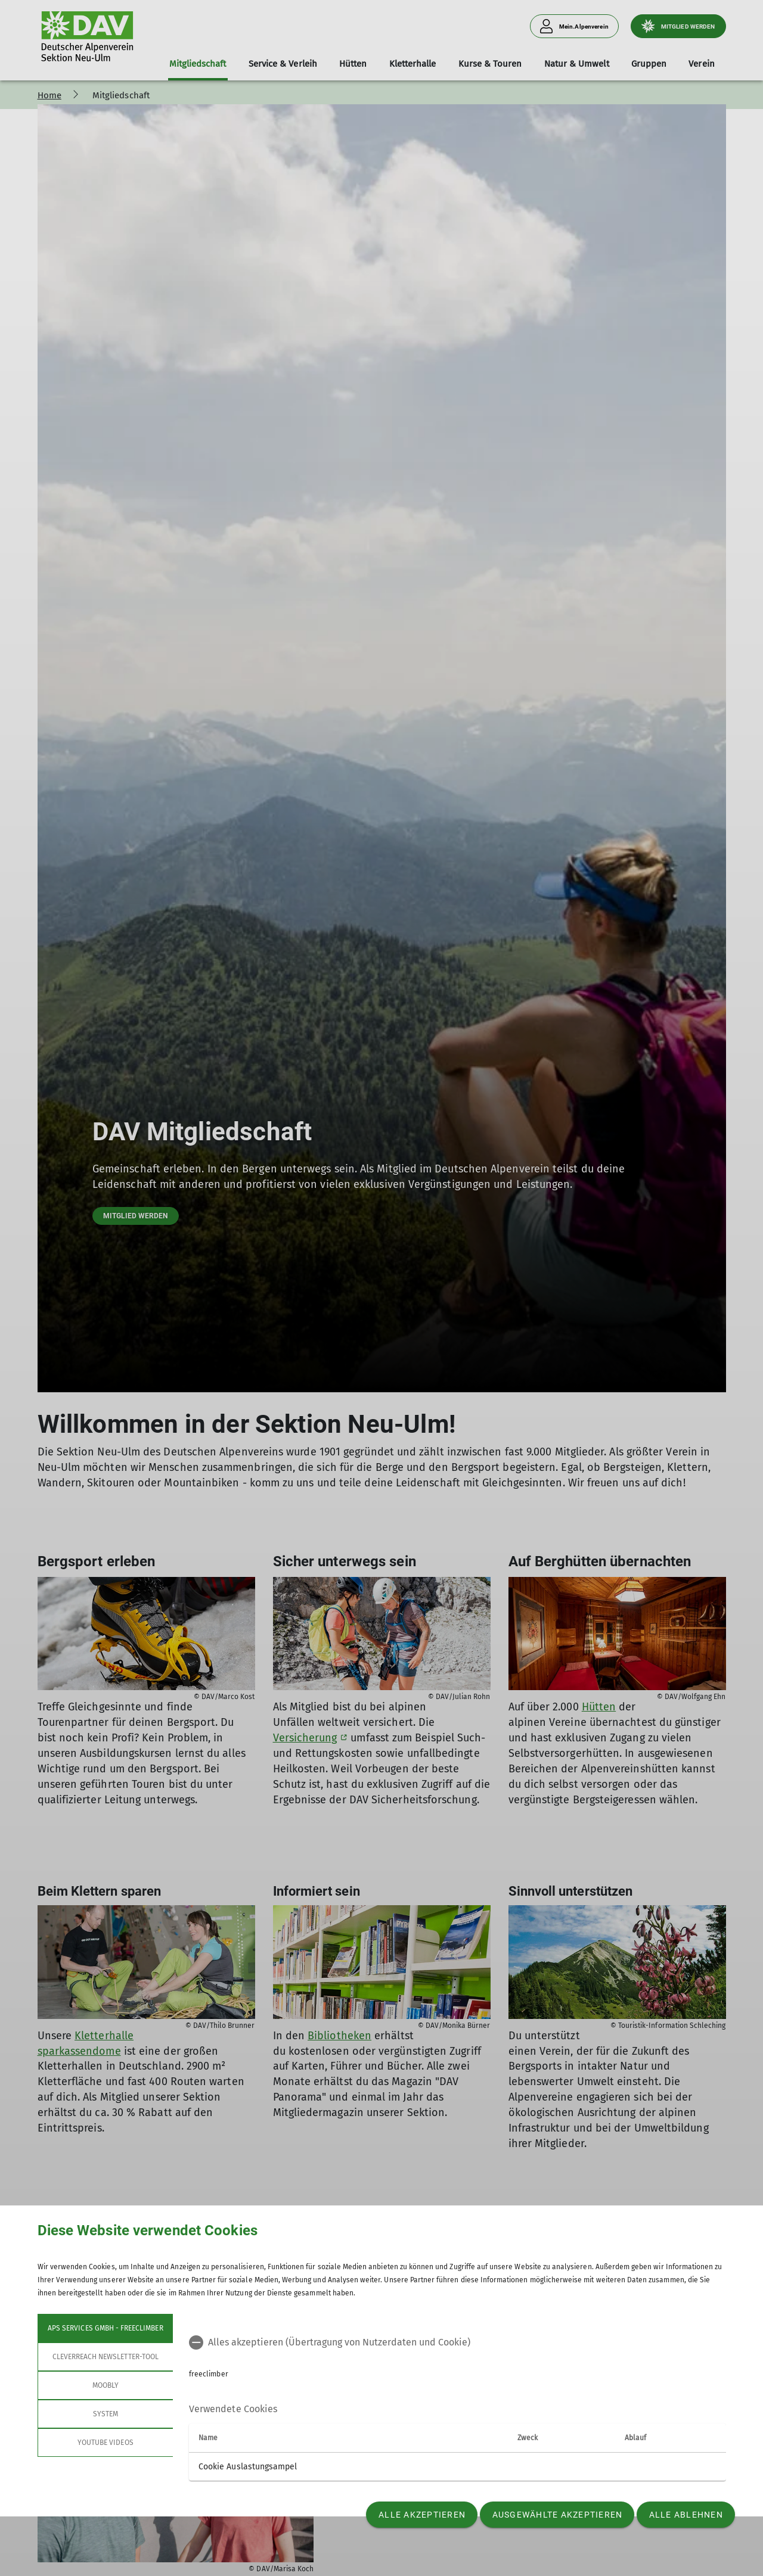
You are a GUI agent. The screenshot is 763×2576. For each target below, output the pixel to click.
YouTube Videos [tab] (105, 2442)
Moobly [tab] (105, 2385)
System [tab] (104, 2414)
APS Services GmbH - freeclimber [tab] (105, 2328)
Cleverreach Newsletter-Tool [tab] (105, 2357)
